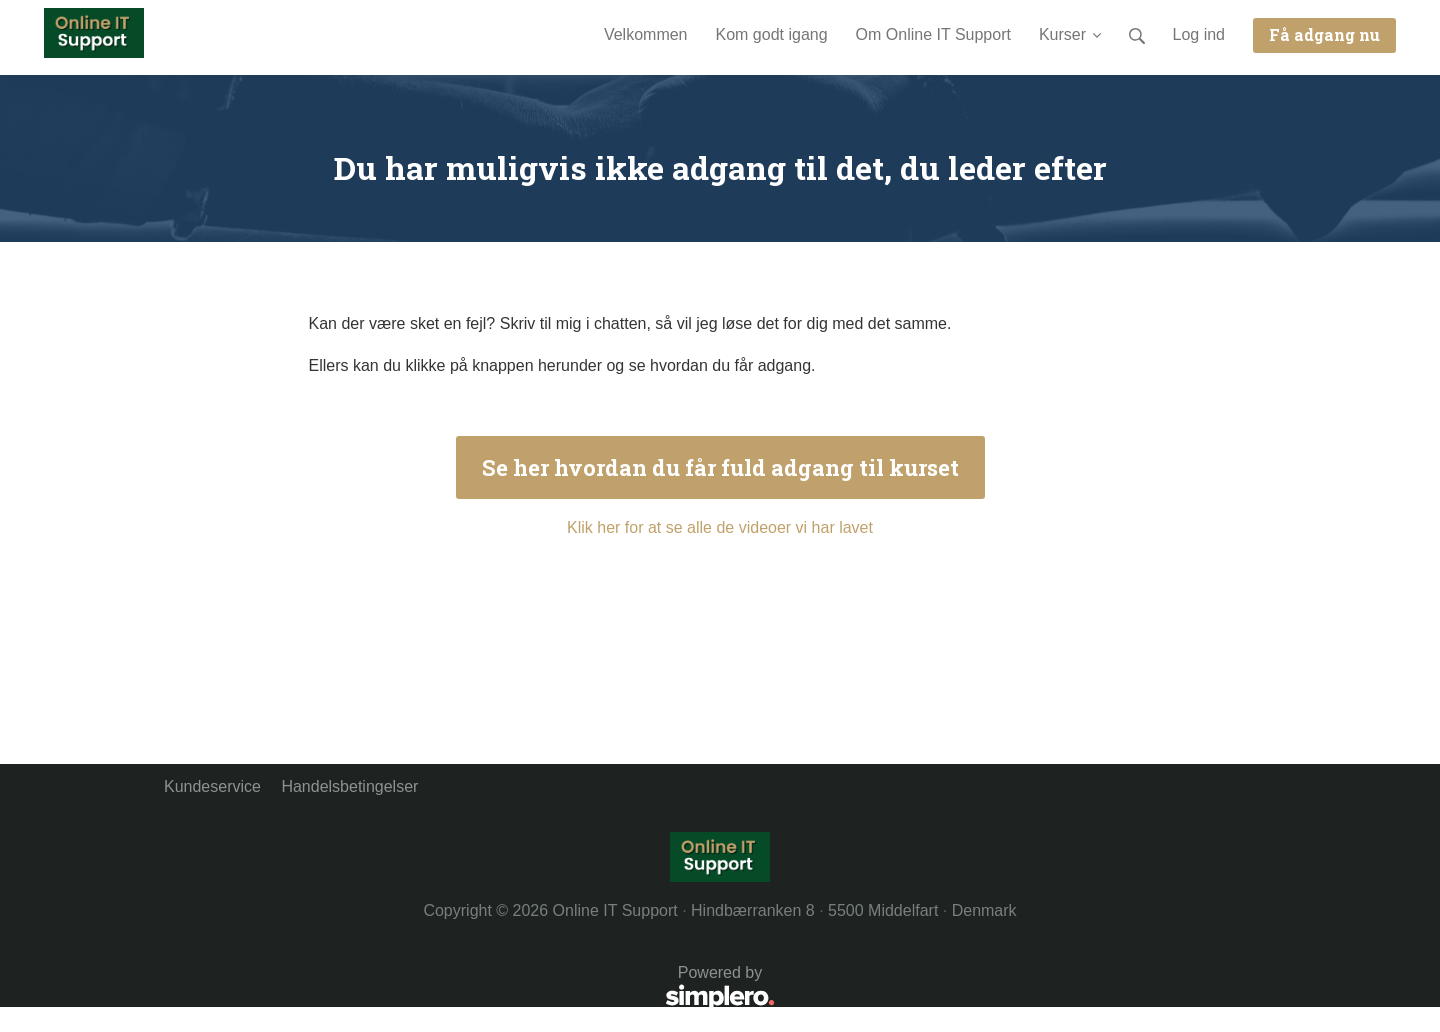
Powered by (469, 989)
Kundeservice (212, 786)
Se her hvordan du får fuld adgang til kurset (720, 467)
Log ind (1199, 34)
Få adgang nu (1324, 34)
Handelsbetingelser (349, 786)
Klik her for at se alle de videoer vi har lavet (720, 527)
